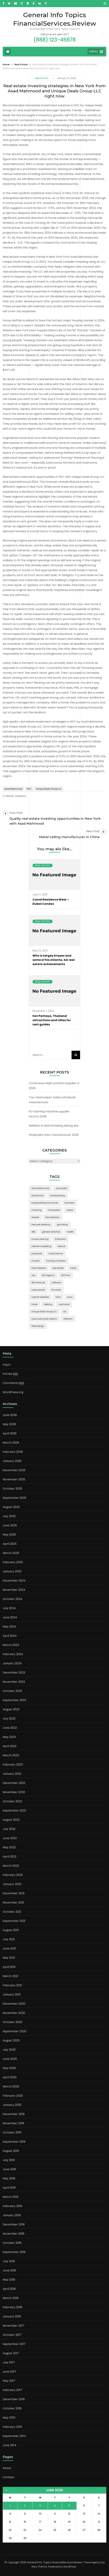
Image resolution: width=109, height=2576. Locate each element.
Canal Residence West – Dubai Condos (50, 902)
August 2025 (11, 1507)
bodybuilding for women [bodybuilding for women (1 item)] (44, 1202)
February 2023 (13, 1764)
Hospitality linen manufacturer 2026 (54, 1135)
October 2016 (12, 2408)
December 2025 (14, 1470)
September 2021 (14, 1921)
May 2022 (9, 1847)
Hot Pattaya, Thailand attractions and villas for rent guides (51, 1020)
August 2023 (11, 1709)
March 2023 (11, 1755)
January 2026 (12, 1461)
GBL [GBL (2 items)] (33, 1231)
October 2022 (12, 1801)
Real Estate (21, 64)
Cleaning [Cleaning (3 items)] (36, 1209)
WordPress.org (13, 1392)
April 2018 (9, 2289)
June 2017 (9, 2372)
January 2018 (12, 2316)
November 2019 (13, 2123)
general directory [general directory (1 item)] (51, 1231)
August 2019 (11, 2151)
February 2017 (12, 2390)
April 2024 (10, 1636)
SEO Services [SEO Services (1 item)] (38, 1282)
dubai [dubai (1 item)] (70, 1209)
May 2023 (9, 1737)
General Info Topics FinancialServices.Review (54, 2562)
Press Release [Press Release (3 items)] (38, 1268)
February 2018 (12, 2307)
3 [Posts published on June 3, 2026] (40, 2505)
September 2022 (14, 1810)
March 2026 (11, 1443)
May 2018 (9, 2280)
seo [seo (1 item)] (33, 1275)
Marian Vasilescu (16, 796)
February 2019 (12, 2206)
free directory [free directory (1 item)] (52, 1217)
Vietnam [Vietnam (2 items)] (68, 1318)
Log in (6, 1365)
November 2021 (13, 1902)
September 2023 (14, 1700)
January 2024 (12, 1663)
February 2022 (13, 1875)
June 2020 (10, 2059)
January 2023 (12, 1774)
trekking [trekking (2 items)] (48, 1304)
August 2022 (11, 1820)
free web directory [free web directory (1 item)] (40, 1224)
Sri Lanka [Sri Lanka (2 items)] (56, 1289)
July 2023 (9, 1719)
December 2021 (13, 1893)
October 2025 (12, 1489)
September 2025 (14, 1498)
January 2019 (12, 2215)
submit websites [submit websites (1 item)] (40, 1297)
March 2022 (11, 1866)
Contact (8, 2477)
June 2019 (9, 2169)
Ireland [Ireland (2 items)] (61, 1246)
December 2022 (14, 1783)
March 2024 (11, 1645)
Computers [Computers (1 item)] (54, 1209)
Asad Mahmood (13, 788)
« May (6, 2490)
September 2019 (14, 2142)
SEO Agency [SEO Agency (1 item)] (48, 1275)
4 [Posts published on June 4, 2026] (55, 2505)
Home (6, 64)
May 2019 (9, 2178)
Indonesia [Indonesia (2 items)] (60, 1239)
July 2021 (9, 1939)
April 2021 (9, 1967)
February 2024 (13, 1654)
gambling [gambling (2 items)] (62, 1224)
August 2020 (11, 2040)
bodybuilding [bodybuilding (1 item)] (57, 1195)
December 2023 (14, 1673)
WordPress (69, 2566)
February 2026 (13, 1452)
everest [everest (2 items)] (35, 1217)
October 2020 (12, 2022)
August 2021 (11, 1930)
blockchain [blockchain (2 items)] (37, 1195)
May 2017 (9, 2381)
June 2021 (9, 1948)
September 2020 (14, 2031)
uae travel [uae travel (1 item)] (64, 1304)
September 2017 (14, 2344)
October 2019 (12, 2132)
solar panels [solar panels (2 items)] (38, 1289)
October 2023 (12, 1691)
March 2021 (10, 1976)
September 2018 (14, 2252)
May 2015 (9, 2418)
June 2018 (9, 2270)
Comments (13, 1383)
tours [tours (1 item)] (70, 1297)
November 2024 (14, 1590)
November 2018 (13, 2234)
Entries (10, 1374)
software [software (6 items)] (56, 1282)
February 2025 (13, 1562)
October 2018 (12, 2243)
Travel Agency (92, 2562)
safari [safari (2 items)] (73, 1268)
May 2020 (9, 2068)
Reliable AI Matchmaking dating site (53, 1126)
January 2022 (12, 1884)
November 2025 (14, 1479)
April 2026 (10, 1433)
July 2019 (9, 2160)
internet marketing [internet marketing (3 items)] (41, 1246)
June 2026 (10, 1415)
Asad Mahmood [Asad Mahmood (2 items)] (40, 1188)
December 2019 (13, 2114)
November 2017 (13, 2326)
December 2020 (14, 2004)
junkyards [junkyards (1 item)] (36, 1253)
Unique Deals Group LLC (49, 788)
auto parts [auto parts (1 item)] (61, 1188)
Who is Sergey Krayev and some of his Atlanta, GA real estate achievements (53, 960)
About (7, 2468)
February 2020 (13, 2096)
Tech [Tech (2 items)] (58, 1297)
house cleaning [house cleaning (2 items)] (39, 1239)
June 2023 (10, 1728)
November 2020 (14, 2013)
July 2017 (9, 2362)
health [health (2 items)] (70, 1231)
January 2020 (12, 2105)
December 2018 (14, 2224)
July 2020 (9, 2050)
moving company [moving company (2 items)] (56, 1260)
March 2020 (11, 2086)
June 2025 (10, 1525)
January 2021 (12, 1994)
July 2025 (9, 1516)
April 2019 (9, 2188)
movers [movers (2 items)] (35, 1260)
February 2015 (12, 2427)
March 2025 (11, 1553)
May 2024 (9, 1627)
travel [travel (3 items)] (34, 1304)
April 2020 (10, 2077)
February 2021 (12, 1985)
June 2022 (10, 1838)
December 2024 (14, 1581)
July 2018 (9, 2261)
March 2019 (10, 2197)
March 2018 (10, 2298)
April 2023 (9, 1746)
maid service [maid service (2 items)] (56, 1253)
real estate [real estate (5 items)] (58, 1268)
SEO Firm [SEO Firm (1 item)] (65, 1275)
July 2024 (9, 1608)
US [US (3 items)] (64, 1311)
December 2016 (14, 2399)
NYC (29, 788)
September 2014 (14, 2436)
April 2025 (10, 1544)
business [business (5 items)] (69, 1202)
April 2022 (9, 1856)
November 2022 (14, 1792)
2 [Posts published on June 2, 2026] (25, 2505)
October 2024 (12, 1599)
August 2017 (11, 2353)
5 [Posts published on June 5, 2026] (69, 2505)
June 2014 (9, 2445)
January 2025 (12, 1571)
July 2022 (9, 1829)
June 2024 (10, 1617)
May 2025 (9, 1535)
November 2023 (14, 1682)
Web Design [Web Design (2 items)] (37, 1326)
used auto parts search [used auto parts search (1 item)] (44, 1318)
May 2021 (9, 1958)
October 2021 (12, 1912)
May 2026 (9, 1424)
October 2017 (12, 2335)
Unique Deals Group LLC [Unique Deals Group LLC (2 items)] (44, 1311)
